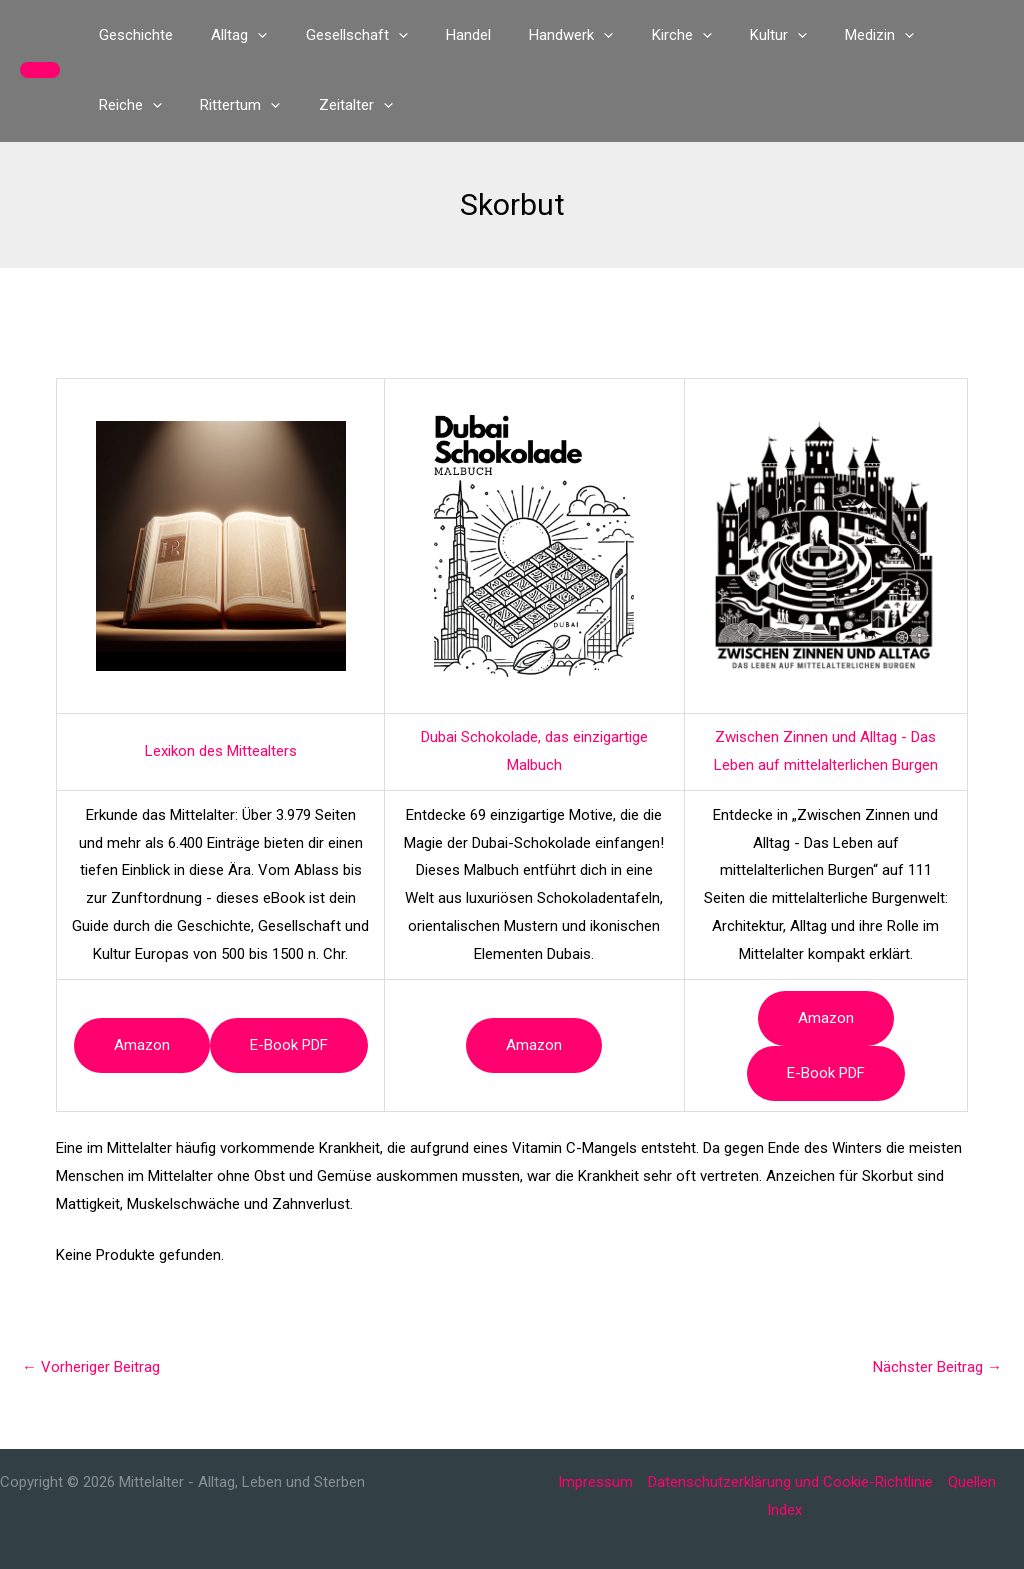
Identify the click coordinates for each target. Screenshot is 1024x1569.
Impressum (595, 1482)
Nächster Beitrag (937, 1367)
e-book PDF (289, 1045)
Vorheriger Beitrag (91, 1367)
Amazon (142, 1045)
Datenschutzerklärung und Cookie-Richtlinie (790, 1482)
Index (784, 1510)
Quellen (972, 1482)
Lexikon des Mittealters (221, 751)
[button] (40, 70)
